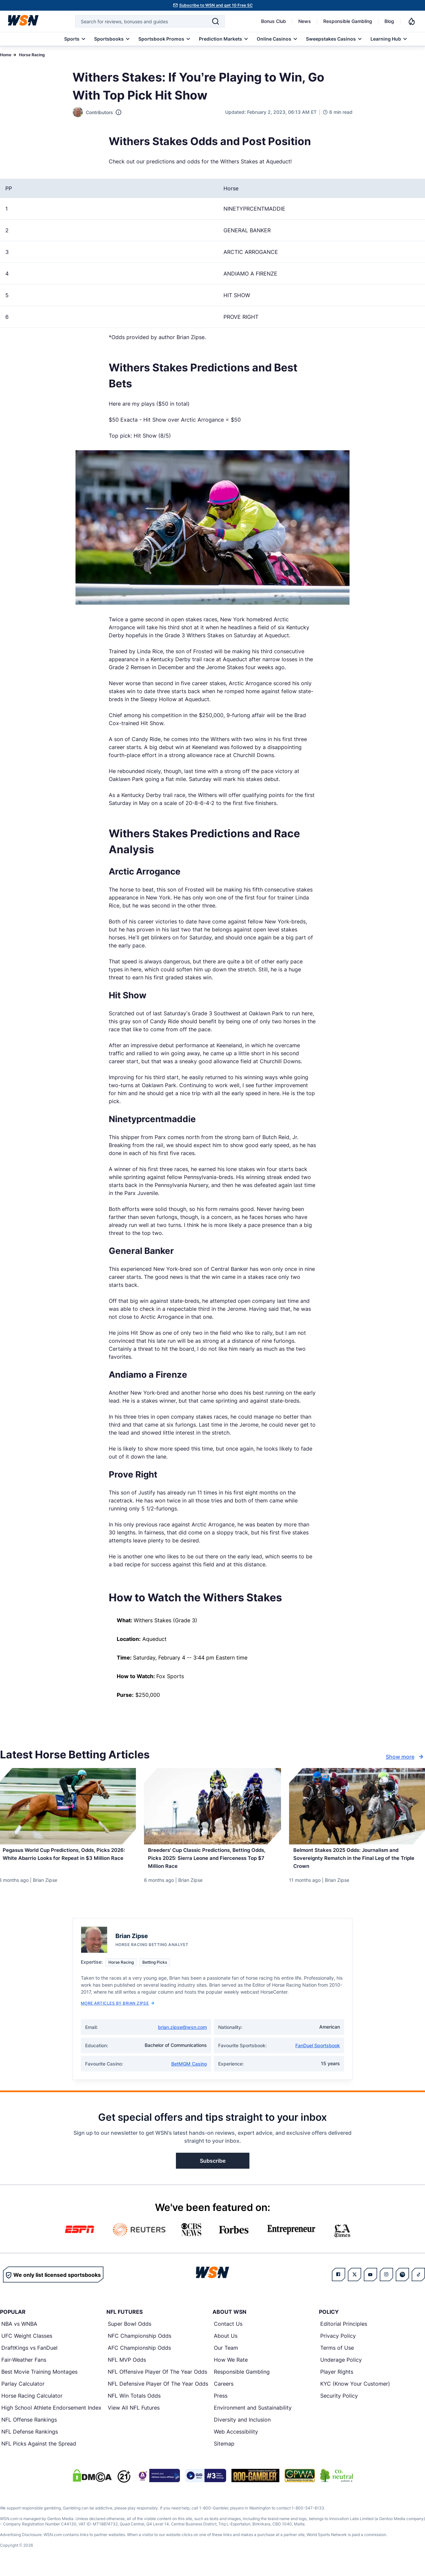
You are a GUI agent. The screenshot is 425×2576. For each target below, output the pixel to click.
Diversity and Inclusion (242, 2426)
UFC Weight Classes (26, 2342)
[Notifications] (411, 21)
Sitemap (224, 2450)
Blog (389, 21)
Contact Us (228, 2330)
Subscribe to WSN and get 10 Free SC (216, 5)
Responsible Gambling (347, 21)
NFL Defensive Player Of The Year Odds (158, 2390)
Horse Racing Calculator (32, 2402)
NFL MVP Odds (127, 2366)
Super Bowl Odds (129, 2330)
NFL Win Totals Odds (134, 2402)
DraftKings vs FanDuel (29, 2354)
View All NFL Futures (134, 2414)
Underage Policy (341, 2366)
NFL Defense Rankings (29, 2438)
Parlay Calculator (23, 2390)
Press (220, 2402)
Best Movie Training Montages (39, 2378)
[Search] (215, 21)
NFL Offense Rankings (29, 2426)
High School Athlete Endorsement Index (51, 2414)
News (304, 21)
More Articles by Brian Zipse (117, 2009)
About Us (225, 2342)
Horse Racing (32, 54)
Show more (405, 1757)
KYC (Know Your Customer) (355, 2390)
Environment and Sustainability (253, 2414)
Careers (223, 2390)
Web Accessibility (236, 2438)
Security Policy (339, 2402)
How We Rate (231, 2366)
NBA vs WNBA (19, 2330)
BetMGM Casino (189, 2070)
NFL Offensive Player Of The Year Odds (157, 2378)
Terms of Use (337, 2354)
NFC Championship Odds (139, 2342)
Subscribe (212, 2167)
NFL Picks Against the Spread (38, 2450)
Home (5, 54)
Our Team (226, 2354)
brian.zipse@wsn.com (182, 2033)
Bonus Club (273, 21)
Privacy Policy (338, 2342)
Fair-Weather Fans (23, 2366)
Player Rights (336, 2378)
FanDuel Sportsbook (317, 2052)
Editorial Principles (343, 2330)
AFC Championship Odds (139, 2354)
